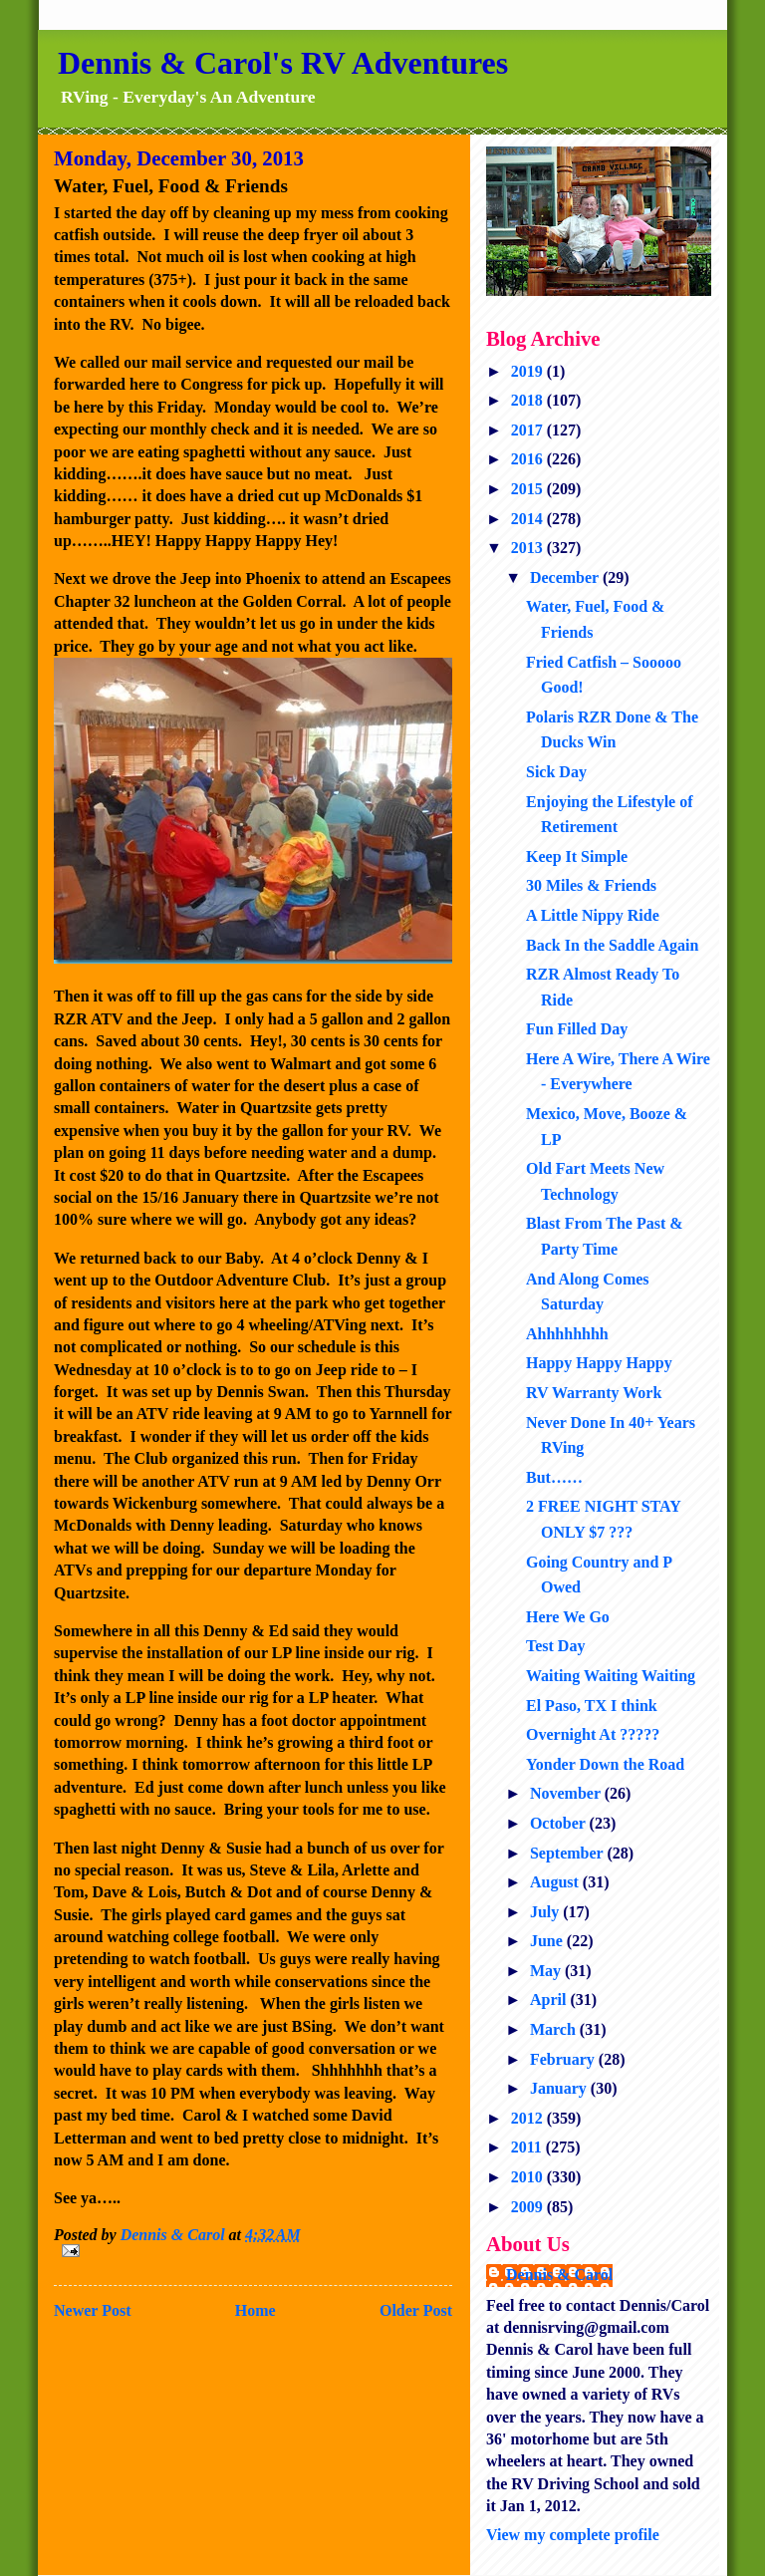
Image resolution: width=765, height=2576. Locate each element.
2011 (528, 2147)
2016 (529, 458)
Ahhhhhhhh (567, 1333)
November (567, 1793)
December (566, 577)
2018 (529, 400)
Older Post (416, 2310)
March (555, 2029)
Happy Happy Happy (599, 1362)
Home (255, 2310)
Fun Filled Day (577, 1028)
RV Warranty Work (593, 1392)
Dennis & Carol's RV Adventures (283, 63)
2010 (529, 2176)
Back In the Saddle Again (612, 945)
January (560, 2088)
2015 (529, 488)
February (564, 2059)
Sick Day (556, 771)
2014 (529, 518)
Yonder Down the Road (605, 1764)
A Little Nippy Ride (592, 915)
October (560, 1823)
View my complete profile (572, 2534)
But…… (554, 1477)
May (547, 1970)
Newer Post (92, 2310)
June (548, 1940)
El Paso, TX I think (591, 1705)
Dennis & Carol (559, 2274)
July (546, 1911)
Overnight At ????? (592, 1734)
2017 (529, 430)
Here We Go (568, 1616)
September (568, 1853)
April (550, 1999)
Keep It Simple (577, 856)
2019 (529, 371)
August (556, 1881)
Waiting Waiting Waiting (610, 1675)
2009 (529, 2206)
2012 (529, 2118)
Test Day (555, 1645)
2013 (529, 547)
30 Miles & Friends (591, 885)
